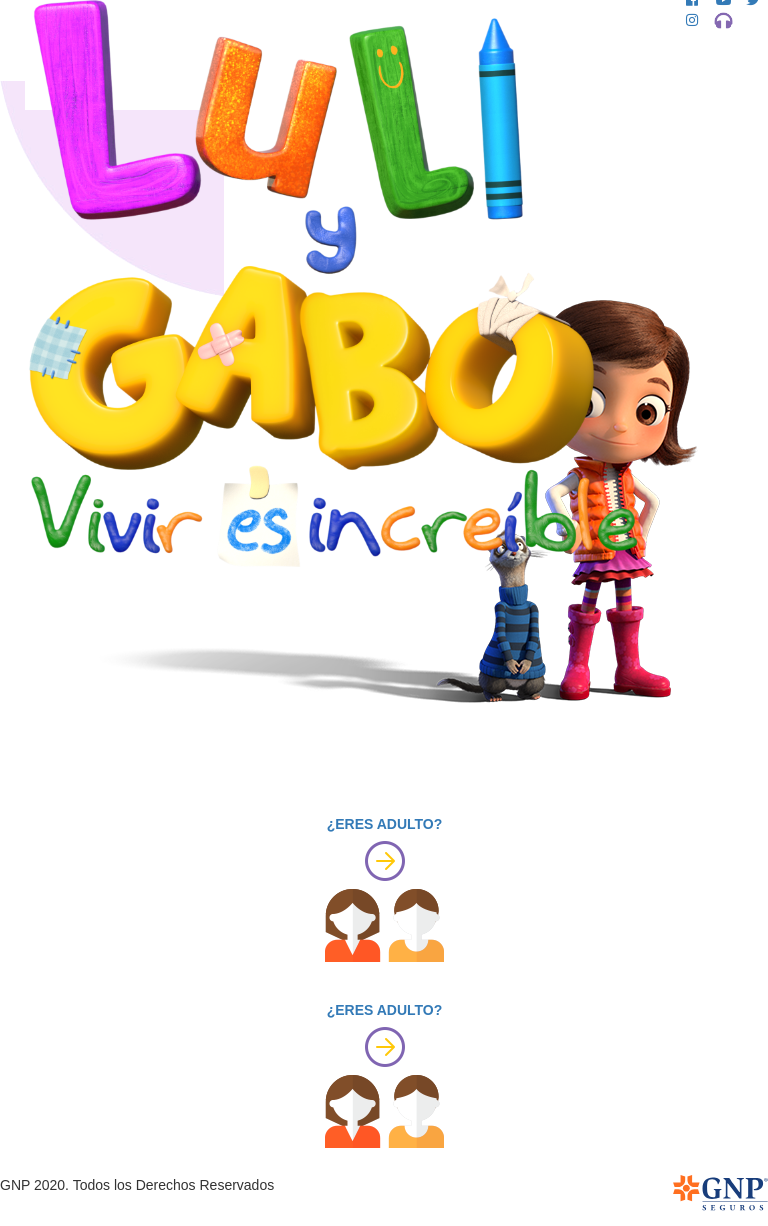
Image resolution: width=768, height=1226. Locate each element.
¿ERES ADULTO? (385, 824)
